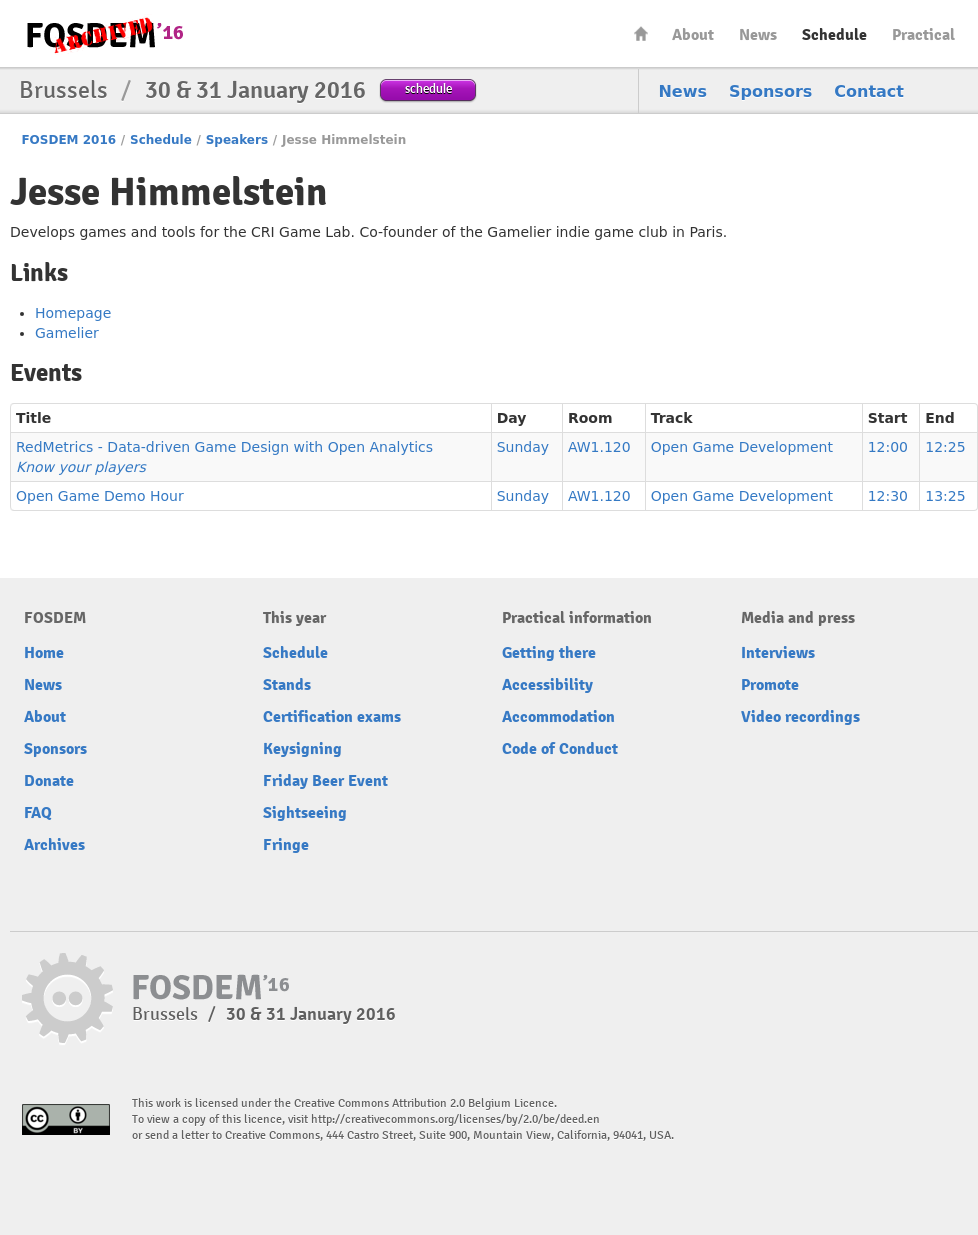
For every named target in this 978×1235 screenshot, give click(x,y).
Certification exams (332, 717)
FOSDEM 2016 (68, 140)
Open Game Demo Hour (100, 496)
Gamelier (67, 333)
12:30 (888, 496)
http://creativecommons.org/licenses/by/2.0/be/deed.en (455, 1119)
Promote (770, 685)
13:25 (945, 496)
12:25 (945, 447)
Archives (54, 845)
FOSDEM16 (104, 34)
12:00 (888, 447)
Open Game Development (742, 447)
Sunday (523, 447)
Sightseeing (305, 813)
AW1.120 (599, 447)
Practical (923, 35)
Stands (287, 685)
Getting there (549, 653)
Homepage (73, 313)
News (758, 35)
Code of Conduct (560, 749)
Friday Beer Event (325, 781)
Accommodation (558, 717)
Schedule (834, 35)
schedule (428, 88)
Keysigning (302, 749)
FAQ (38, 813)
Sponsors (770, 91)
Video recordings (800, 717)
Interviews (778, 653)
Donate (49, 781)
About (693, 35)
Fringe (286, 845)
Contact (869, 91)
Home (641, 33)
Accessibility (547, 685)
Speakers (237, 140)
